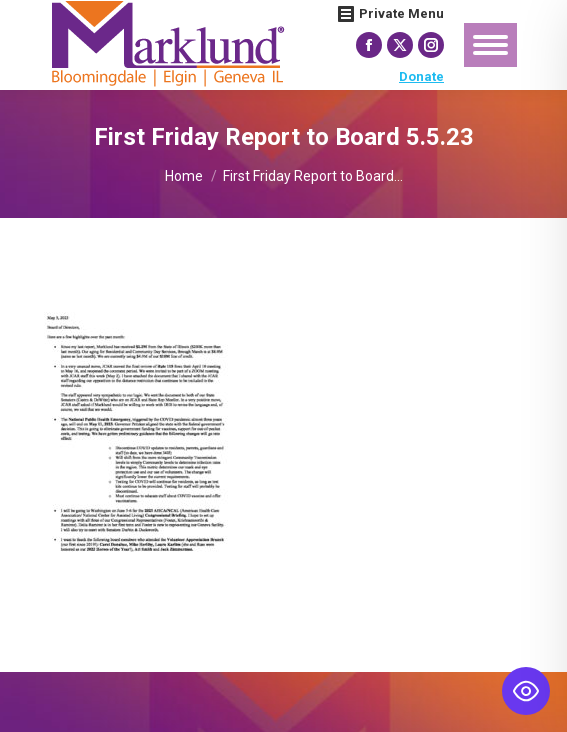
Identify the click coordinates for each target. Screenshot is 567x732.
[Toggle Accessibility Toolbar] (526, 691)
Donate (421, 76)
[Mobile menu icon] (490, 45)
